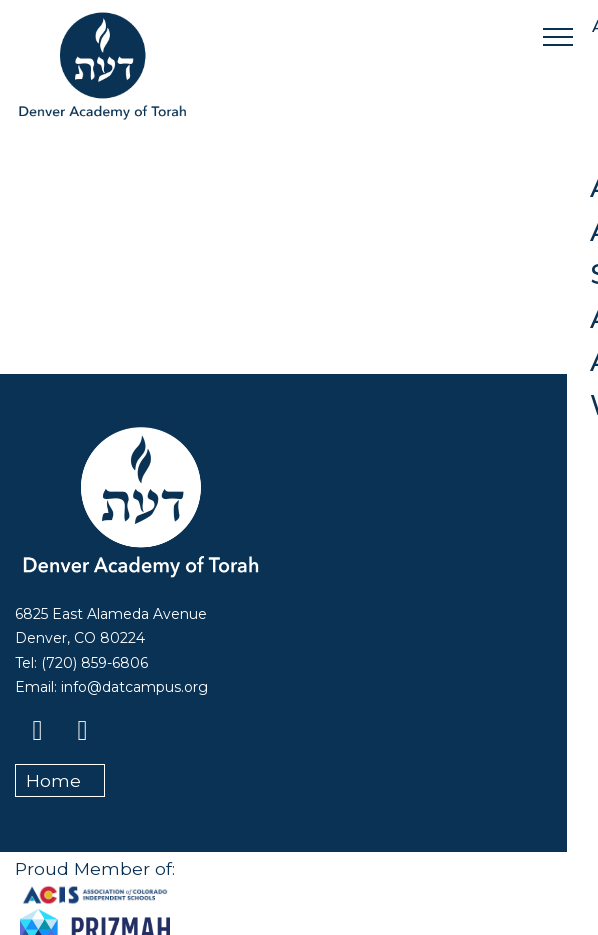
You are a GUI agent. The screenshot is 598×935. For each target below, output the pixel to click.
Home (53, 780)
